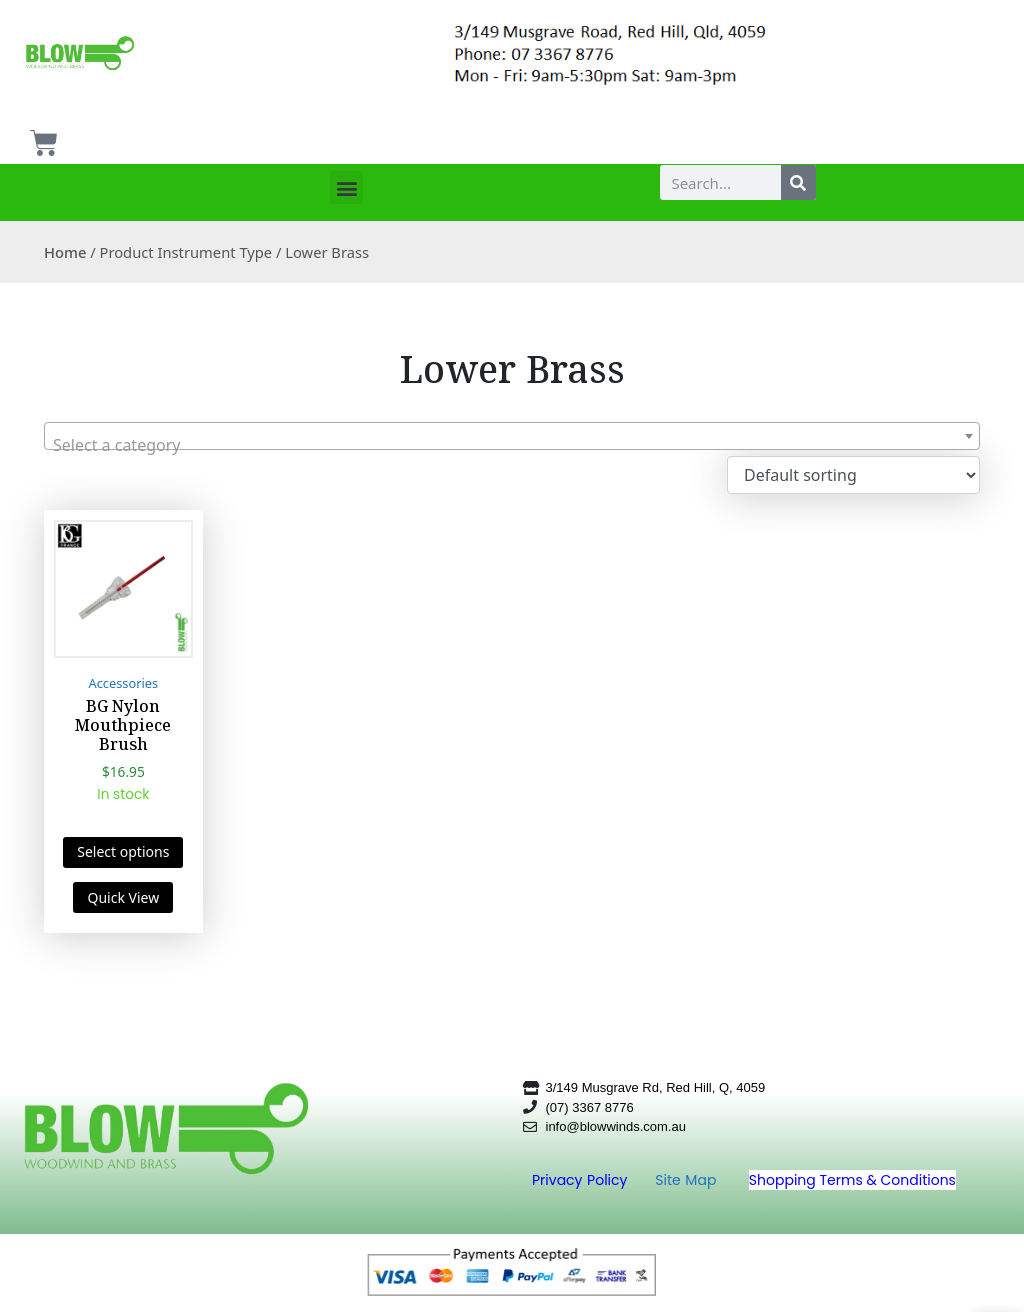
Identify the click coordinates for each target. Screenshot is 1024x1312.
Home (65, 252)
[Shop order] (853, 475)
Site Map (688, 1180)
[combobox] (512, 436)
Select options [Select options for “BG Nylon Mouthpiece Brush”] (123, 851)
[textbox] (512, 445)
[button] (346, 187)
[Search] (798, 182)
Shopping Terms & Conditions (852, 1180)
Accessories (124, 683)
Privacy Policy (582, 1180)
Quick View (123, 897)
